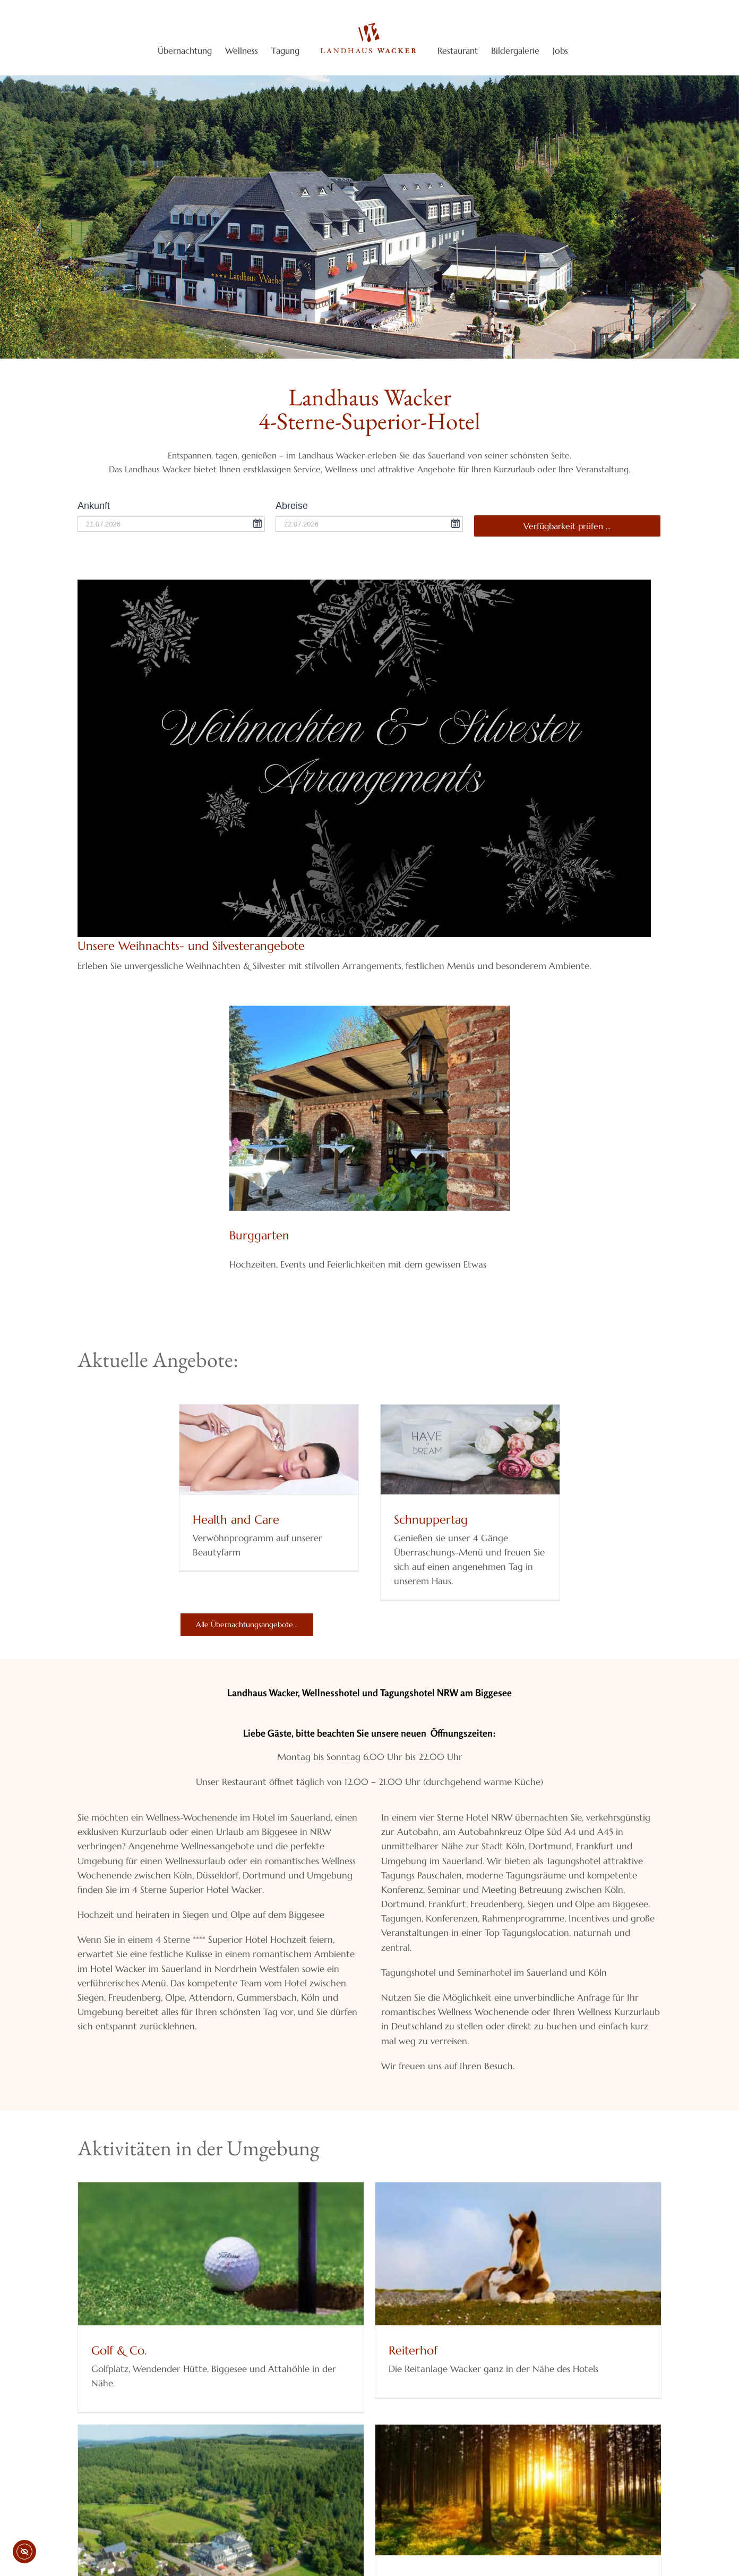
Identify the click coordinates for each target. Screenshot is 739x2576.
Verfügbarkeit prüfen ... (567, 526)
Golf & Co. (119, 2350)
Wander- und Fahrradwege (489, 2533)
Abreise (292, 505)
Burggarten (259, 1235)
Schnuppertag (431, 1519)
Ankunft (94, 505)
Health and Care (236, 1519)
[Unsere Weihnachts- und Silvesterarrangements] (364, 584)
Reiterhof (383, 2350)
